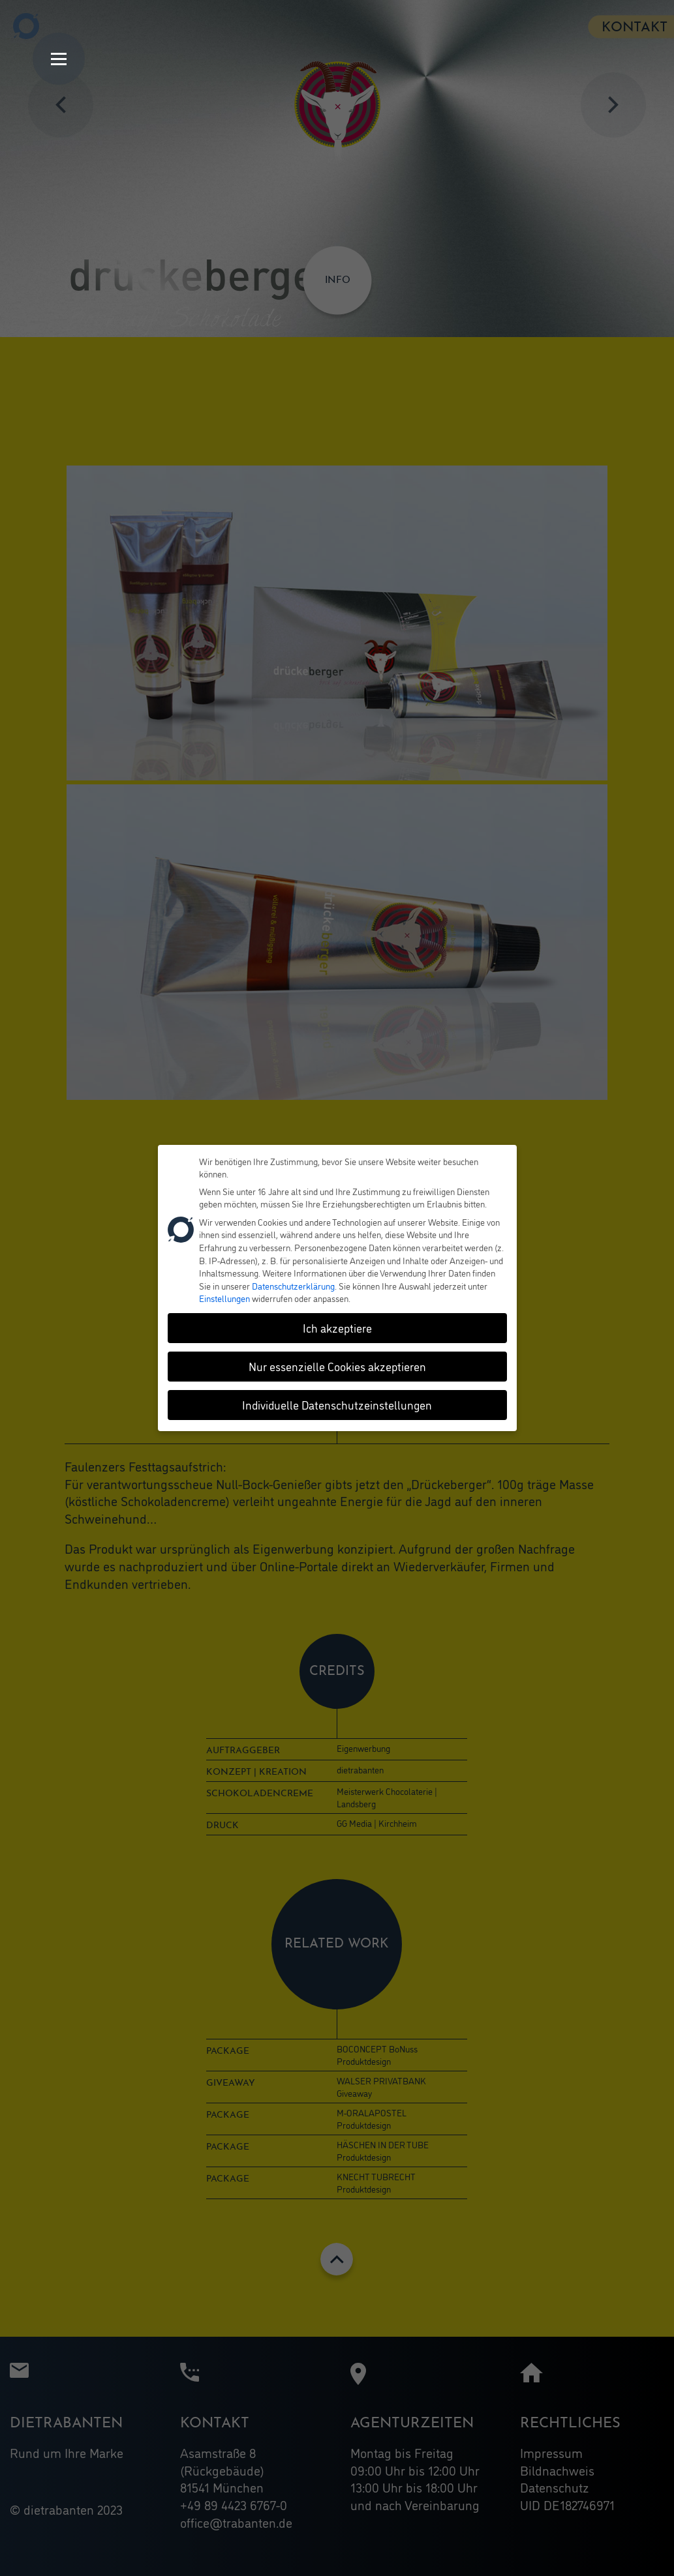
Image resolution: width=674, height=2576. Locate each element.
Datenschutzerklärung (293, 1283)
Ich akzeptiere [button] (337, 1326)
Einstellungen (224, 1296)
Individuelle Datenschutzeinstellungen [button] (337, 1403)
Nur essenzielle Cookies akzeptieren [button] (337, 1364)
